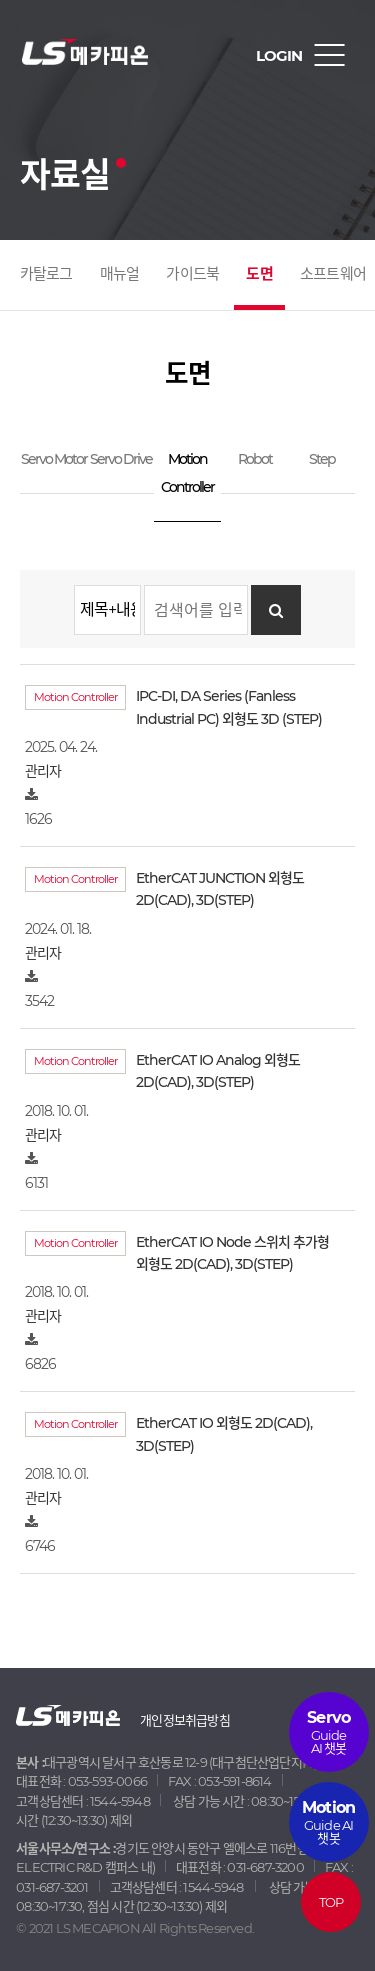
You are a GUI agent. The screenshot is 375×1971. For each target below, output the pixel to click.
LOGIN (279, 55)
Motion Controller (187, 473)
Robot (255, 459)
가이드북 (192, 273)
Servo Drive (121, 459)
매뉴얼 (120, 273)
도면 (259, 273)
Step (322, 459)
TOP (331, 1902)
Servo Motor (54, 459)
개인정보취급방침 (185, 1720)
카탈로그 (46, 273)
